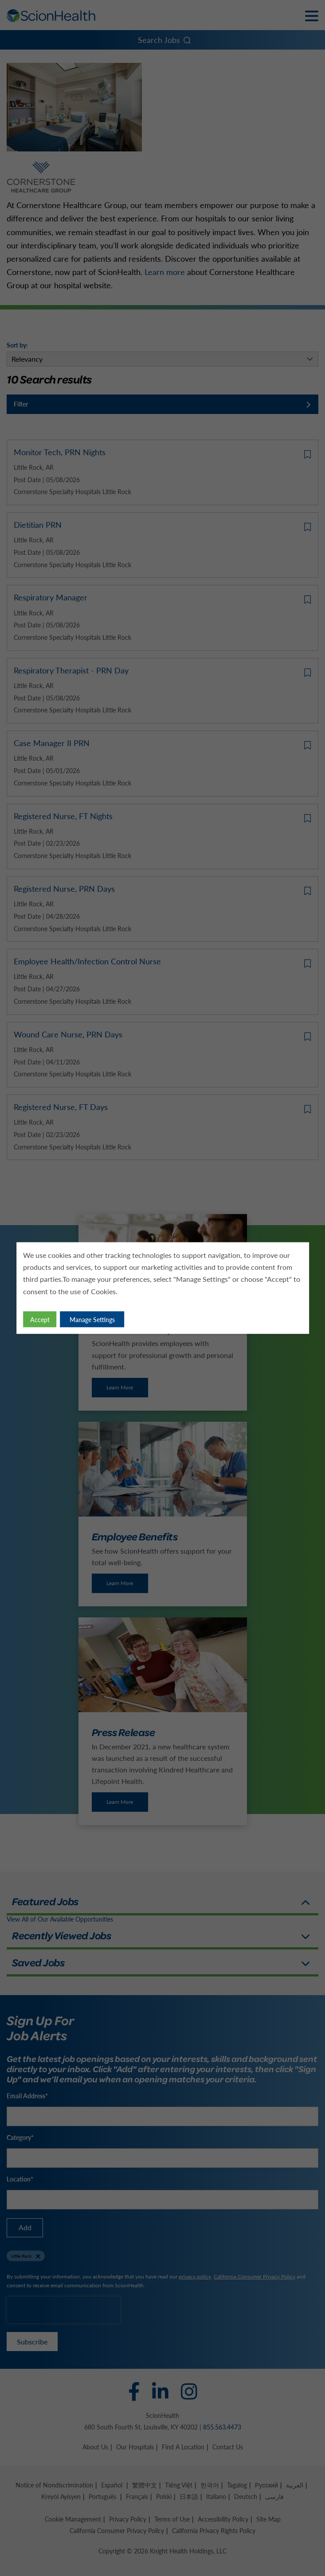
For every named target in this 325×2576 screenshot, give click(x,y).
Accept (40, 1319)
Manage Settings (92, 1319)
